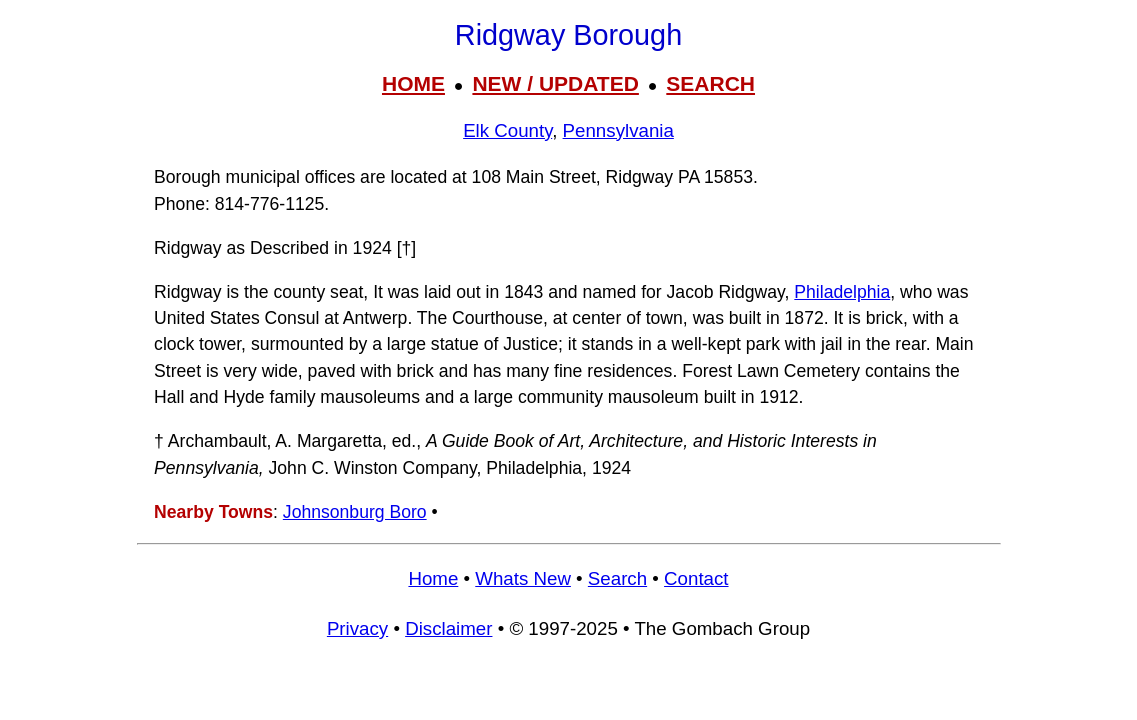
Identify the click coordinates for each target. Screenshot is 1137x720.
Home (433, 578)
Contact (696, 578)
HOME (413, 83)
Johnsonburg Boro (355, 512)
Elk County (507, 130)
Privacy (357, 628)
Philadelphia (842, 292)
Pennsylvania (618, 130)
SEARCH (710, 83)
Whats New (523, 578)
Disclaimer (448, 628)
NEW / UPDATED (555, 83)
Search (617, 578)
